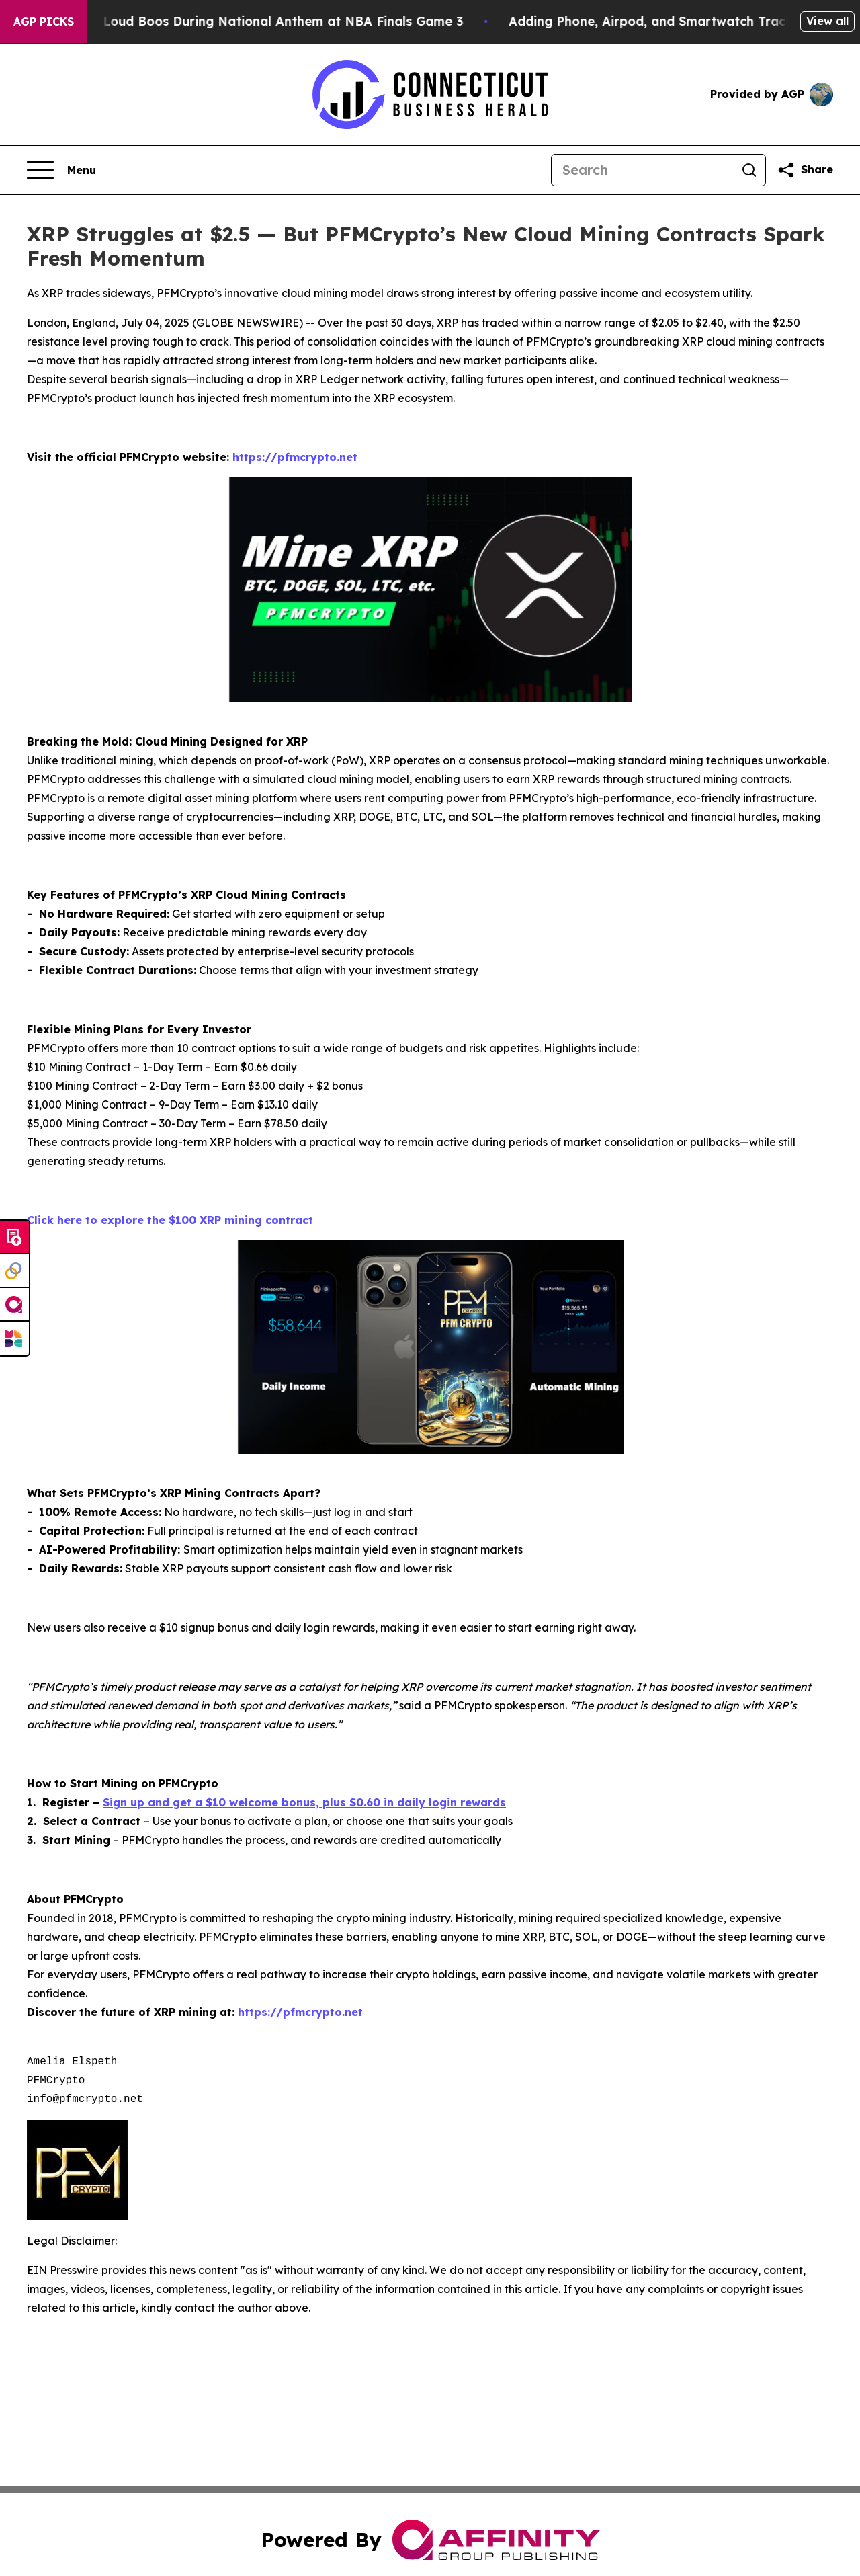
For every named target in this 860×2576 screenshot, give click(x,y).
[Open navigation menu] (61, 170)
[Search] (642, 170)
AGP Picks (43, 21)
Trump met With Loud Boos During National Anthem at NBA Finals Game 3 (246, 21)
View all (827, 21)
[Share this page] (805, 170)
